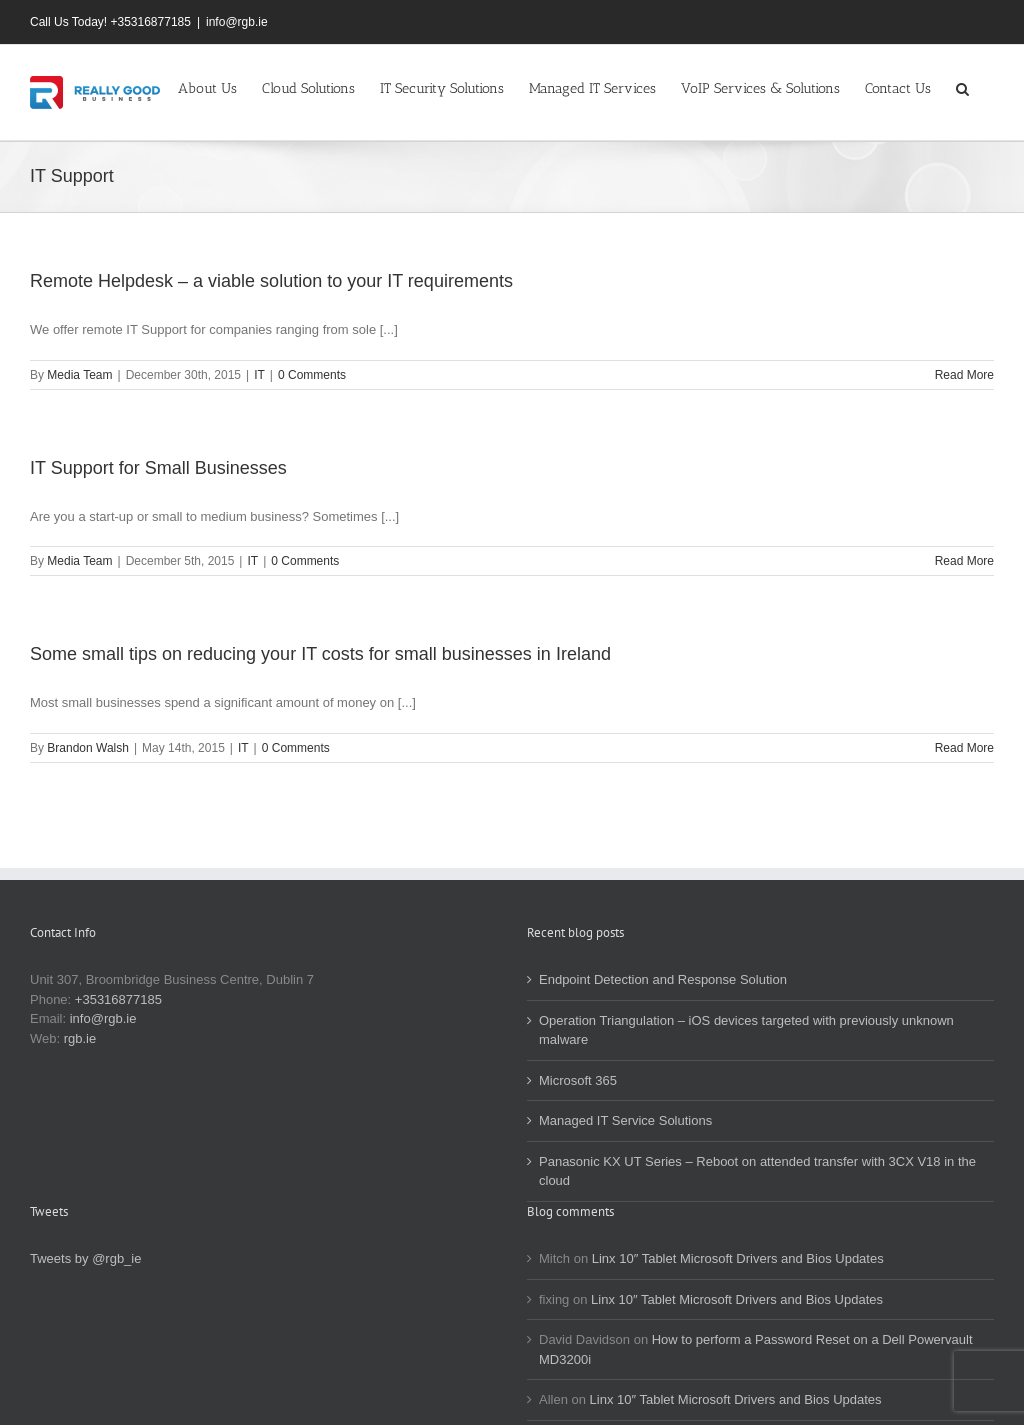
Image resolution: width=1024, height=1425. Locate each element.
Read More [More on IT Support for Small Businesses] (964, 561)
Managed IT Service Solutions (625, 1120)
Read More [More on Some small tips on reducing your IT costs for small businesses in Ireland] (964, 748)
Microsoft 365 (578, 1080)
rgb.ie (80, 1038)
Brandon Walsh (88, 748)
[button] (962, 87)
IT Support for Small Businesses (158, 468)
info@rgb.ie (237, 22)
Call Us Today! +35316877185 (110, 22)
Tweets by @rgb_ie (85, 1258)
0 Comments (312, 375)
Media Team (79, 375)
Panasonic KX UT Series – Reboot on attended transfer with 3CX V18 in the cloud (757, 1171)
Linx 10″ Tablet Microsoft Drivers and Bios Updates (738, 1258)
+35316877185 (118, 999)
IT (259, 375)
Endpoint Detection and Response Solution (663, 979)
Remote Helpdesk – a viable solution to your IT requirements (271, 281)
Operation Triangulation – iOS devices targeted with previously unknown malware (746, 1030)
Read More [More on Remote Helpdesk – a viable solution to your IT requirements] (964, 375)
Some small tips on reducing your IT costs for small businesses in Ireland (320, 654)
